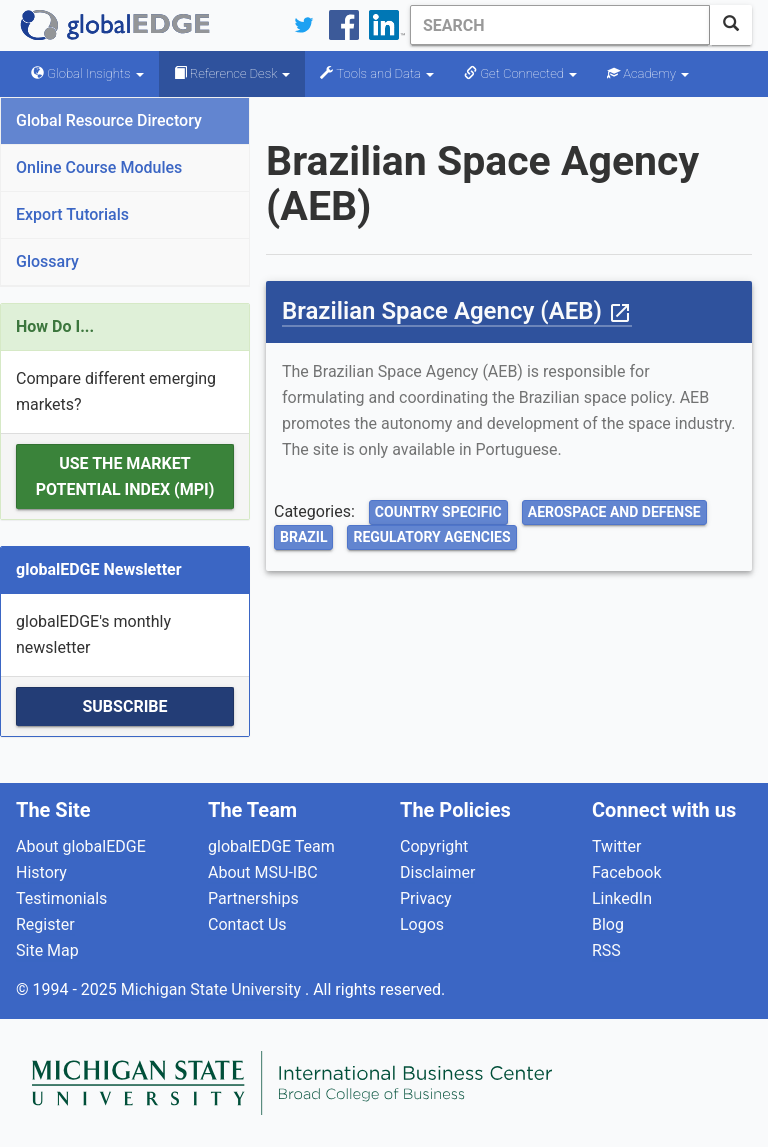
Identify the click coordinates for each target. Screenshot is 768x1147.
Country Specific (438, 512)
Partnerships (253, 898)
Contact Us (247, 924)
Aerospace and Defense (614, 512)
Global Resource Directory (109, 120)
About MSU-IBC (263, 872)
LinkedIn (622, 898)
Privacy (426, 898)
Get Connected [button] (520, 73)
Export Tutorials (72, 214)
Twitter (616, 846)
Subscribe (124, 706)
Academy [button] (648, 73)
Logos (422, 924)
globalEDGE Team (271, 846)
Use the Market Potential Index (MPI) (125, 476)
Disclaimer (437, 872)
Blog (608, 924)
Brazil (303, 537)
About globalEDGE (81, 846)
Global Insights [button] (87, 73)
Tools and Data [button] (377, 73)
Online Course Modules (99, 167)
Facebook (626, 872)
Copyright (434, 846)
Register (45, 924)
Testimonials (61, 898)
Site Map (47, 950)
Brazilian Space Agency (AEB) (457, 311)
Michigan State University (213, 989)
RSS (606, 950)
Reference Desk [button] (232, 73)
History (41, 872)
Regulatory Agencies (431, 537)
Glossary (47, 261)
